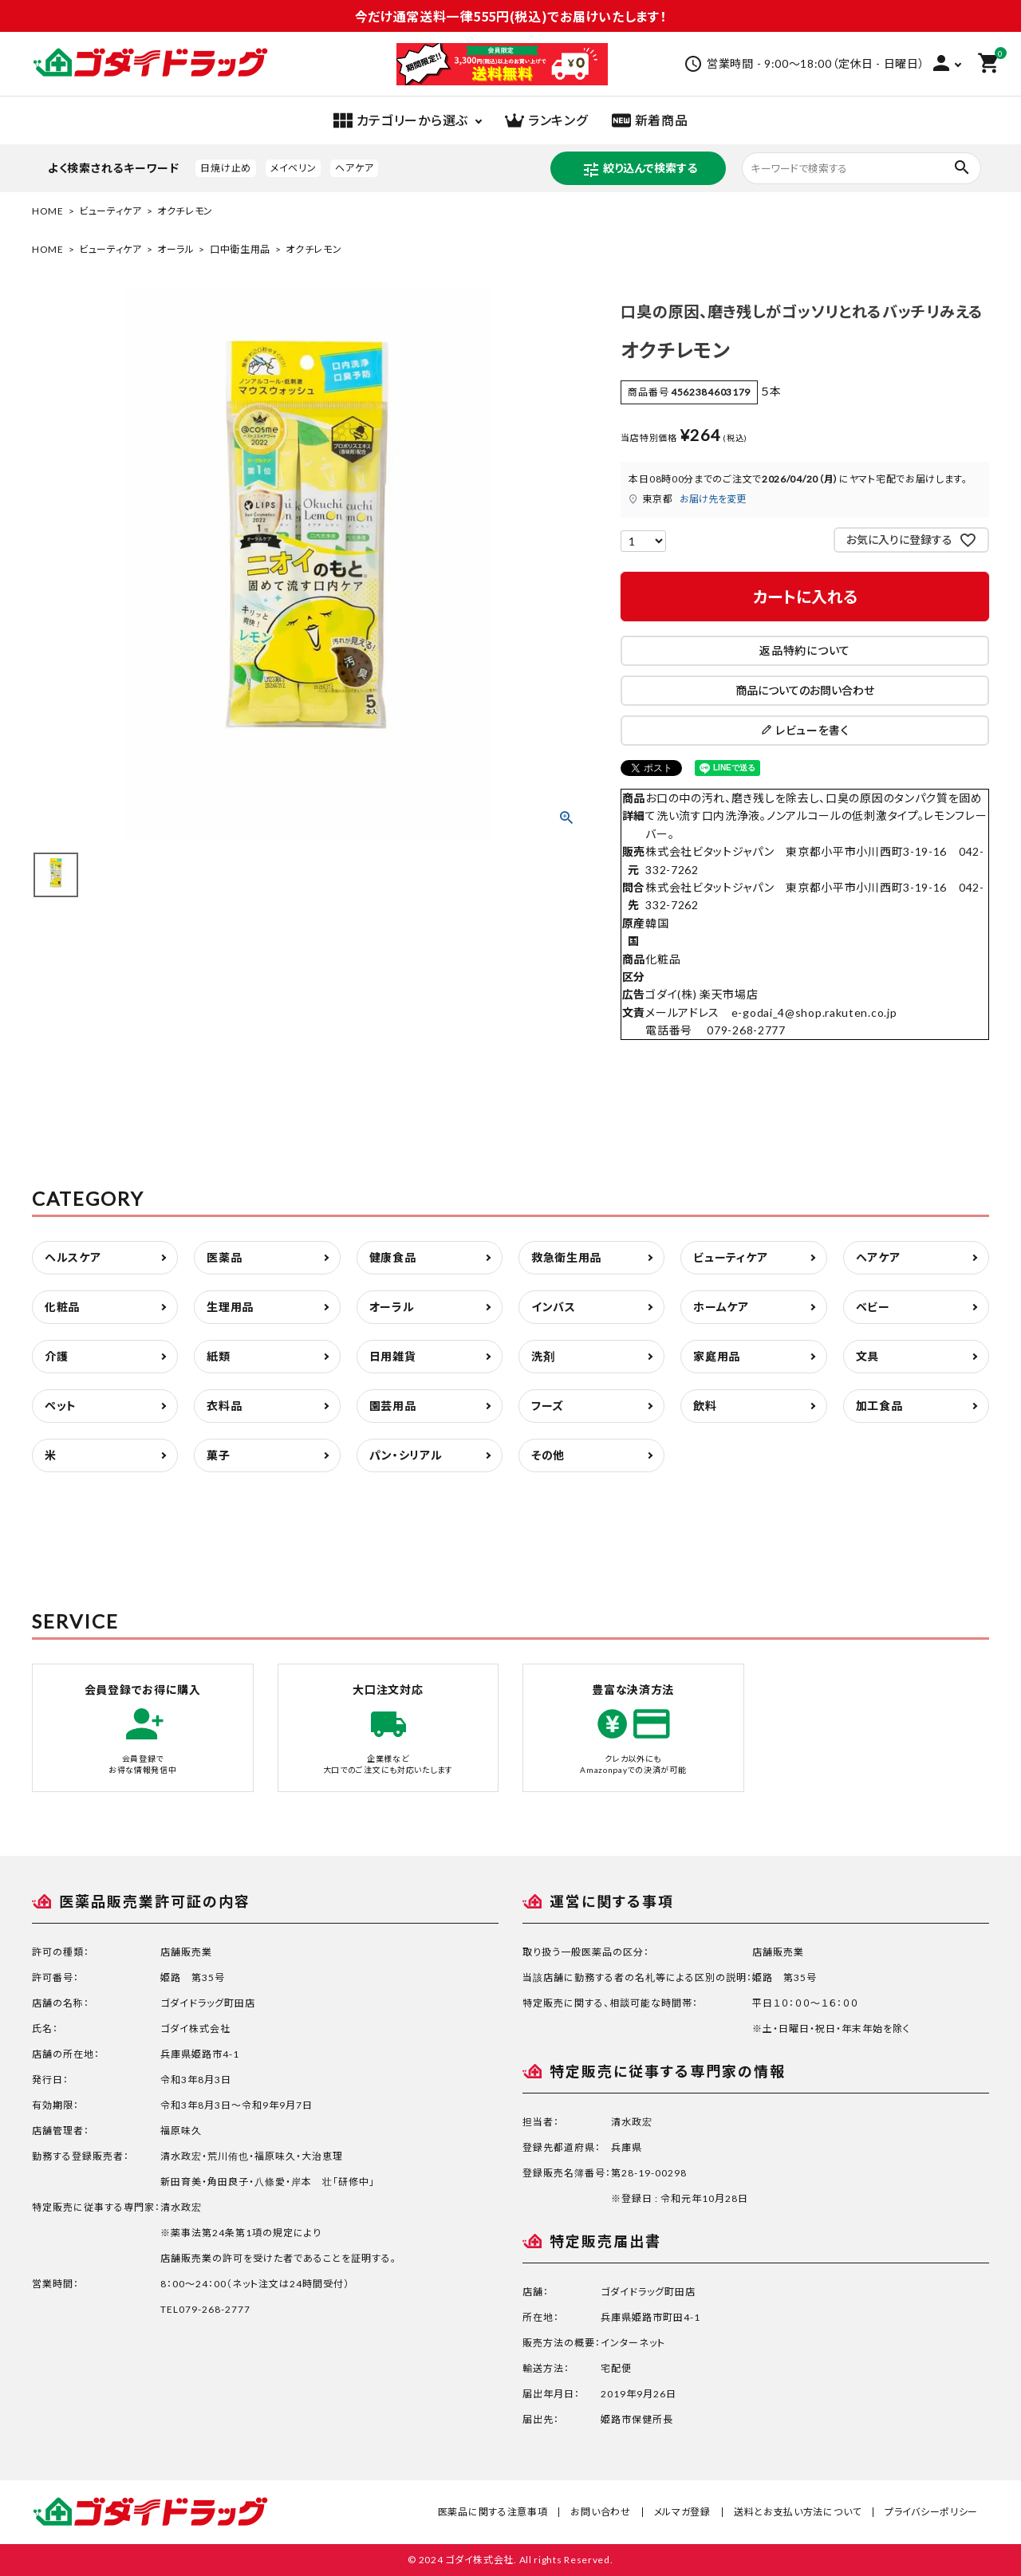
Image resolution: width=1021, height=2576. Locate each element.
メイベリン (293, 168)
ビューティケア (110, 211)
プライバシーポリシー (931, 2512)
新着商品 (650, 120)
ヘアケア (354, 168)
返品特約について (804, 650)
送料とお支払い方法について (797, 2512)
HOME (48, 211)
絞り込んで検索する (639, 169)
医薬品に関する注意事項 (493, 2512)
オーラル (176, 249)
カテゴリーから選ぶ (400, 120)
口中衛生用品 (240, 249)
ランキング (546, 120)
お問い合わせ (600, 2512)
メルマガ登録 (682, 2512)
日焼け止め (225, 168)
